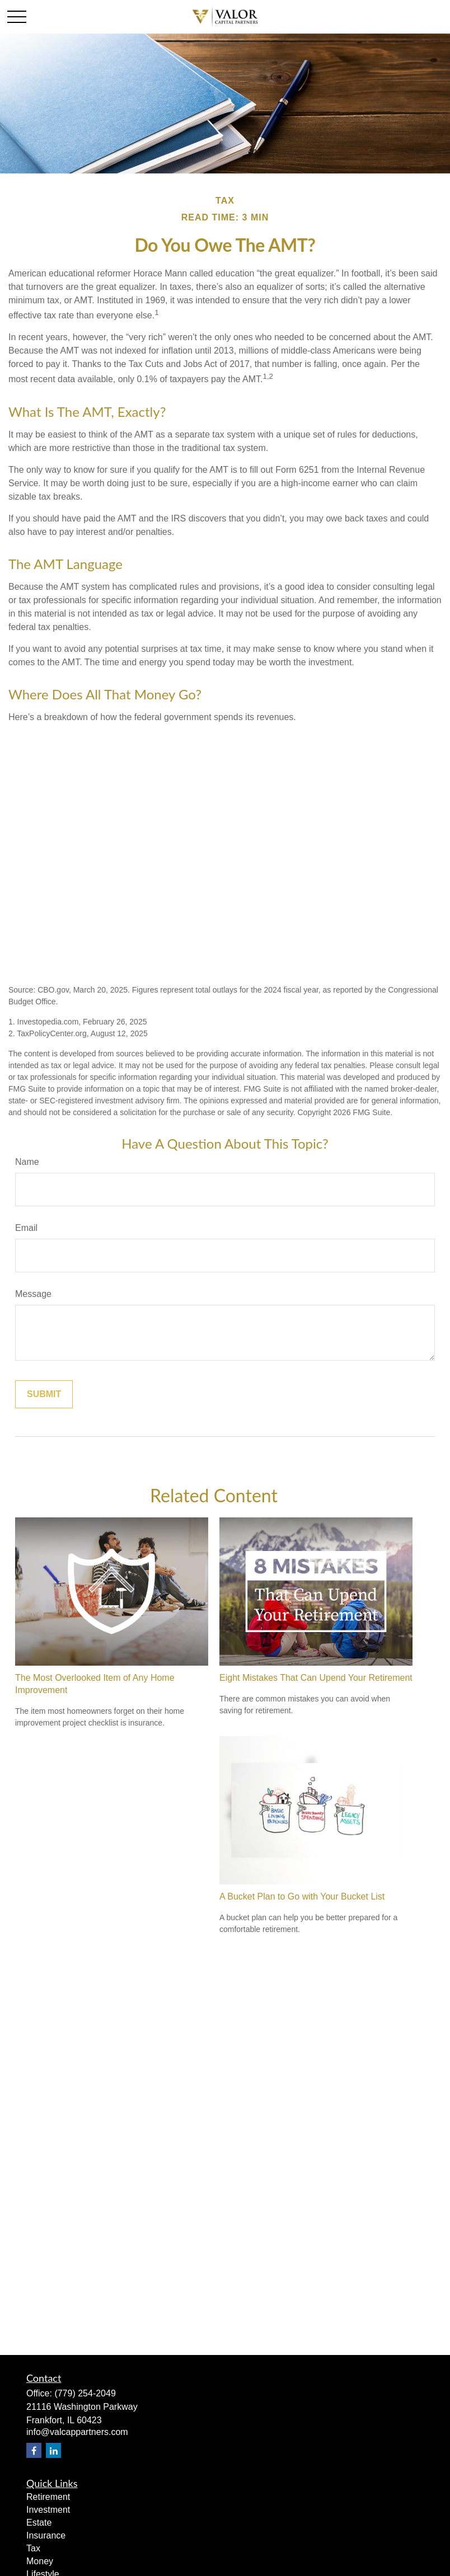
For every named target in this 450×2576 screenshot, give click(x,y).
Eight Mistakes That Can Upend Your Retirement (315, 1677)
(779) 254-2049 (84, 2393)
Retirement (48, 2497)
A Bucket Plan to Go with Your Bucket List (302, 1896)
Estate (38, 2522)
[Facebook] (33, 2450)
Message (33, 1294)
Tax (33, 2548)
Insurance (45, 2535)
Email (26, 1228)
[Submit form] (44, 1394)
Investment (48, 2509)
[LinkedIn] (53, 2450)
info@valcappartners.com (77, 2432)
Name (27, 1162)
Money (39, 2561)
